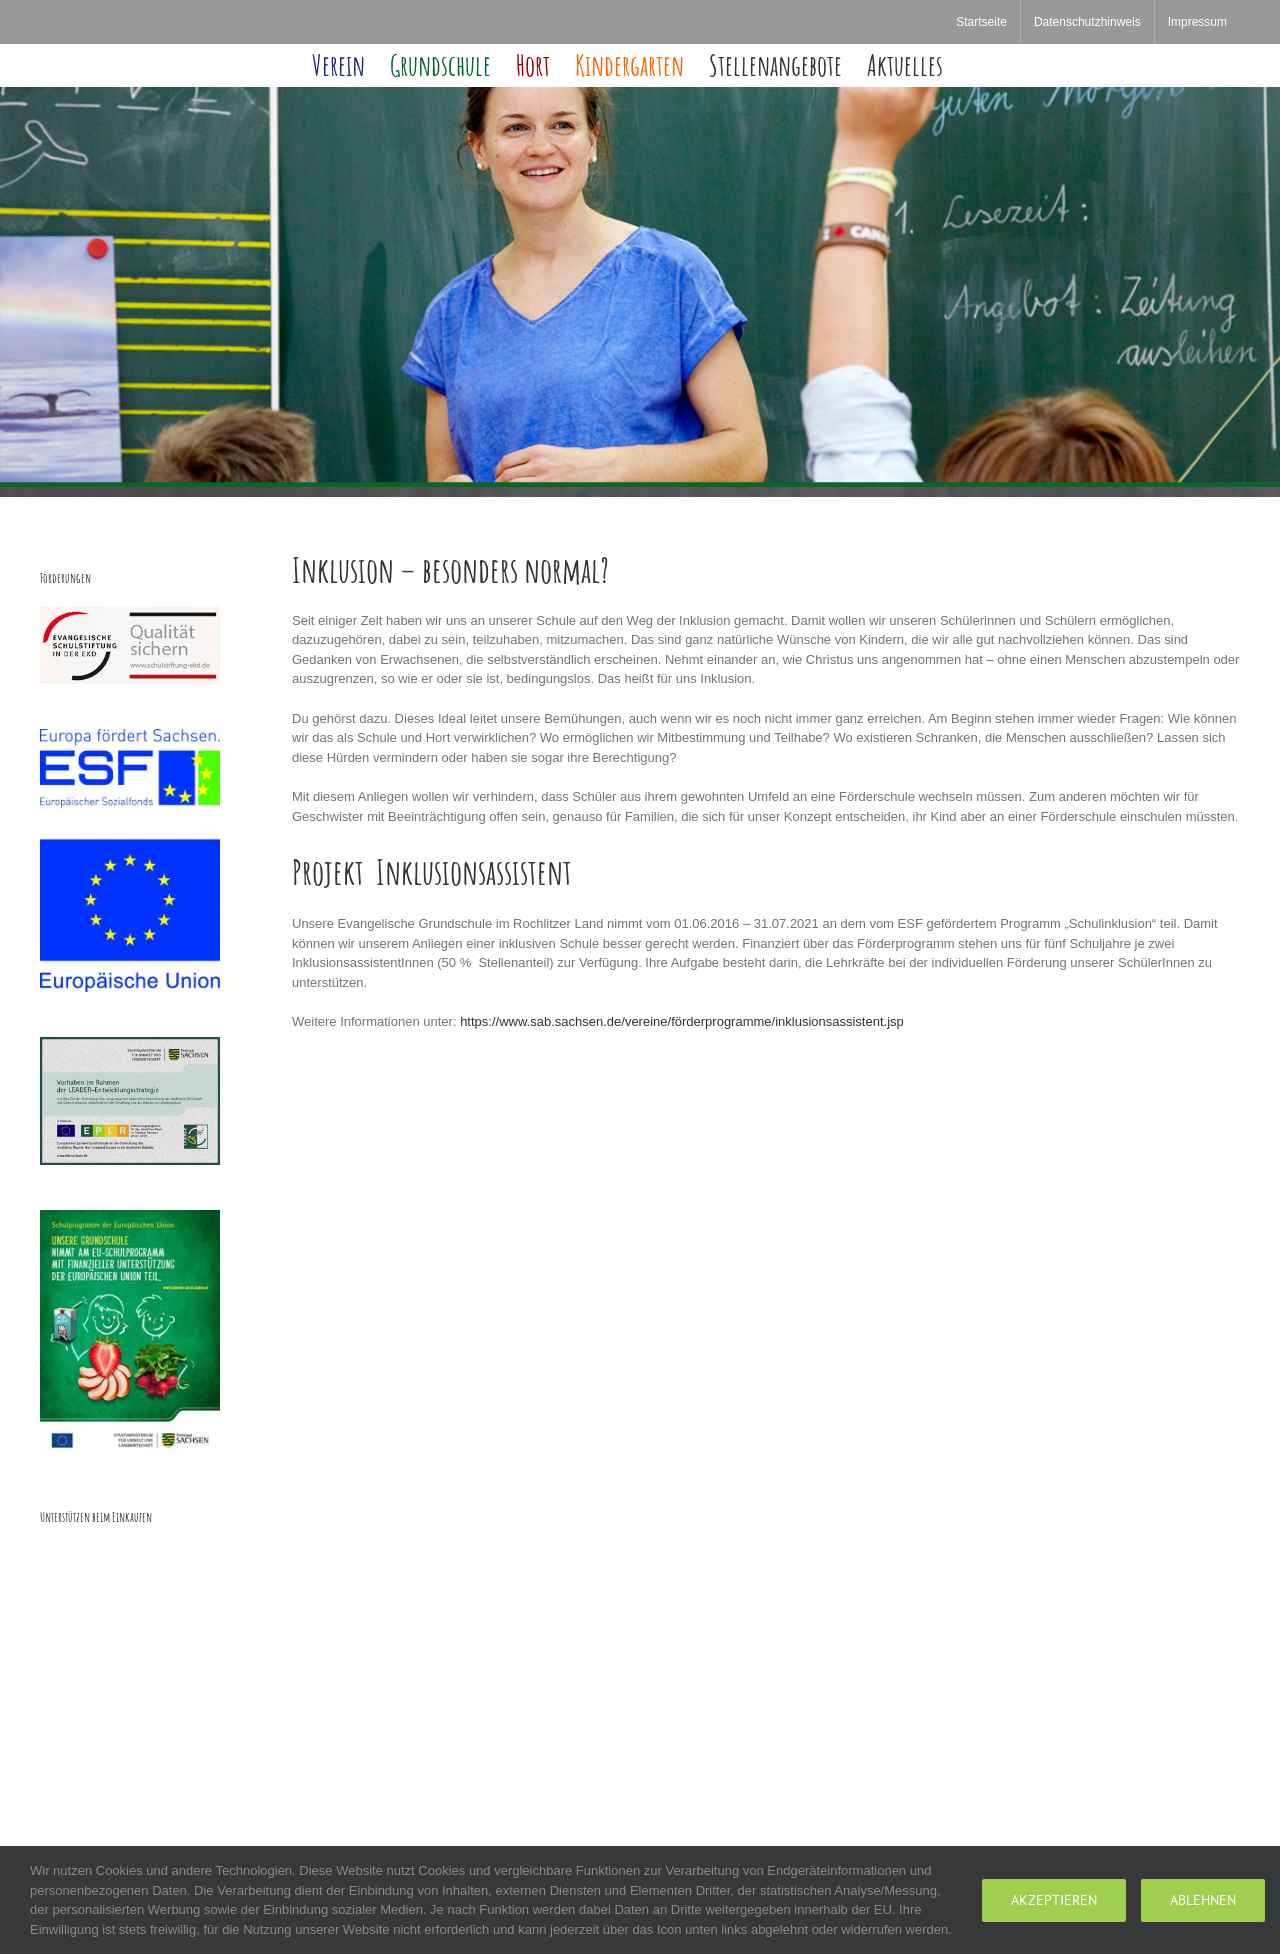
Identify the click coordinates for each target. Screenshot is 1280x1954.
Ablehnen (1203, 1900)
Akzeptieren (1054, 1900)
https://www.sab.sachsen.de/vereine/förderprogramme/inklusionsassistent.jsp (682, 1021)
